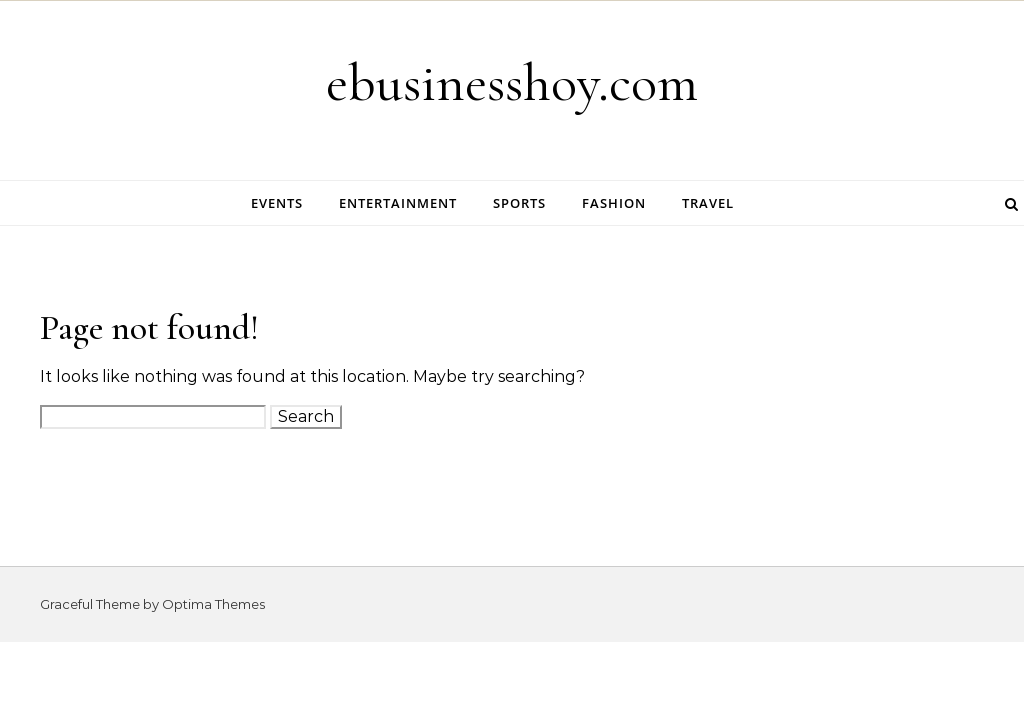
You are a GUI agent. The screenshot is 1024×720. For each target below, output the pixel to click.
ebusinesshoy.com (512, 82)
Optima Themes (213, 604)
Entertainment (398, 203)
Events (277, 203)
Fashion (614, 203)
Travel (708, 203)
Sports (519, 203)
